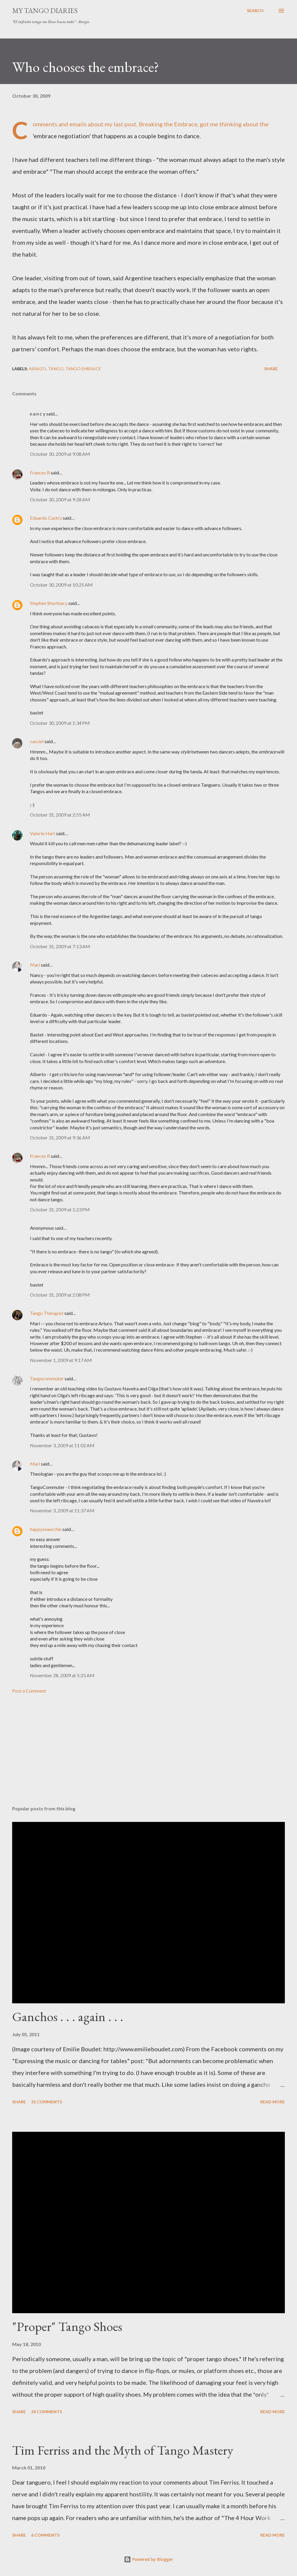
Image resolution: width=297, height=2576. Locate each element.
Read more (272, 2101)
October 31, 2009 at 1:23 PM (60, 1209)
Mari (35, 964)
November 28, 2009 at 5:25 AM (62, 1675)
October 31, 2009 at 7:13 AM (60, 946)
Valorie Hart (42, 833)
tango (55, 368)
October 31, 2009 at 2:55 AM (60, 814)
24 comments (46, 2411)
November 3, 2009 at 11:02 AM (62, 1445)
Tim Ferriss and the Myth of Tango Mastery (122, 2450)
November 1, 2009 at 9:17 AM (61, 1360)
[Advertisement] (148, 1754)
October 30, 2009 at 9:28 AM (60, 499)
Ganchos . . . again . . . (67, 2016)
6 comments (45, 2535)
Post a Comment (29, 1690)
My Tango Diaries (45, 10)
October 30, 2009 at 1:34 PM (60, 723)
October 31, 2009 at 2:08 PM (60, 1294)
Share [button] (271, 368)
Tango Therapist (46, 1313)
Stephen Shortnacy (49, 603)
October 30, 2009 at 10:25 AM (61, 584)
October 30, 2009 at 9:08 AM (60, 454)
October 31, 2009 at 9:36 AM (60, 1137)
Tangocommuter (47, 1378)
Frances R (40, 472)
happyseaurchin (46, 1529)
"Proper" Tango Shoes (67, 2326)
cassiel (37, 741)
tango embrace (83, 368)
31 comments (46, 2101)
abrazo (37, 368)
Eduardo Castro (46, 518)
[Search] (255, 10)
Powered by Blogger (148, 2559)
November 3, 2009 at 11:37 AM (62, 1510)
